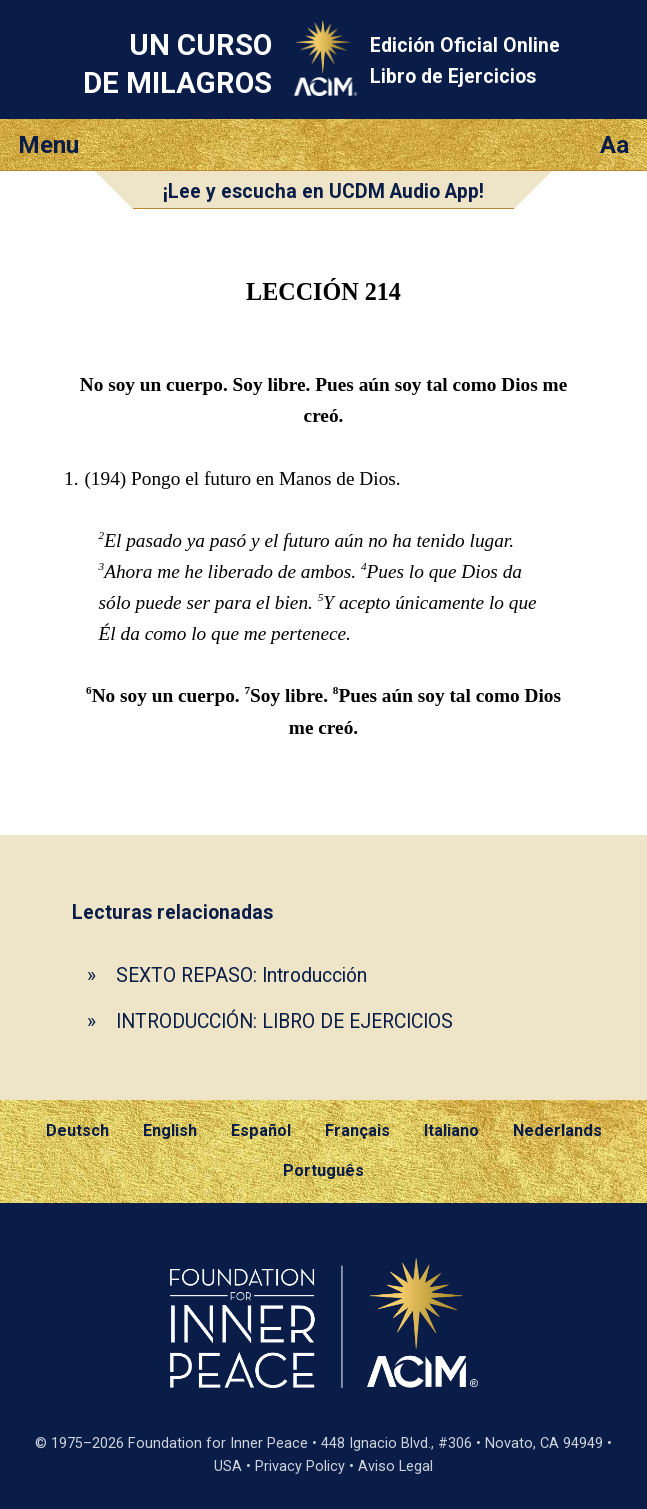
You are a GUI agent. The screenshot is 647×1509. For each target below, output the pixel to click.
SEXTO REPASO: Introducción (241, 975)
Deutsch (77, 1130)
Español (261, 1130)
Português (323, 1170)
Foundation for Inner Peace (218, 1443)
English (170, 1130)
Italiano (451, 1130)
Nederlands (557, 1130)
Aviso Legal (395, 1466)
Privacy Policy (300, 1466)
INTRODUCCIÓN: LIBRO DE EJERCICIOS (284, 1021)
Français (357, 1130)
